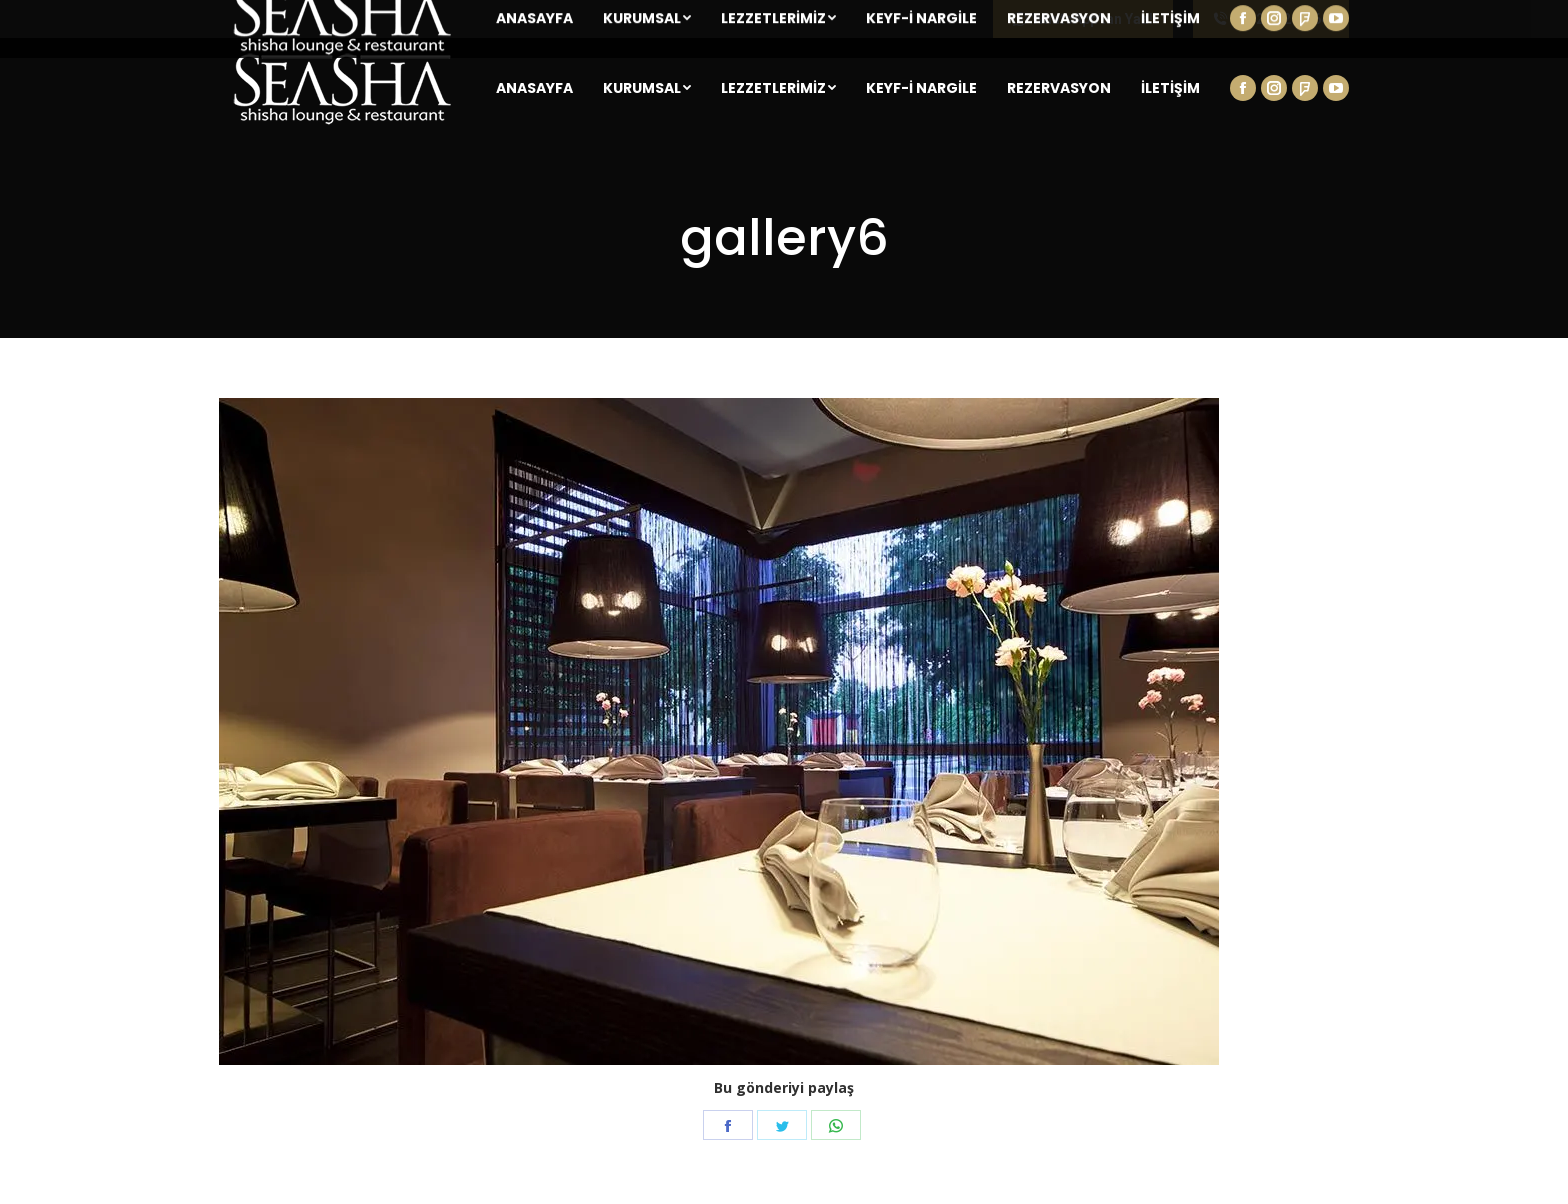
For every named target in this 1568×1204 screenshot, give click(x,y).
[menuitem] (534, 88)
